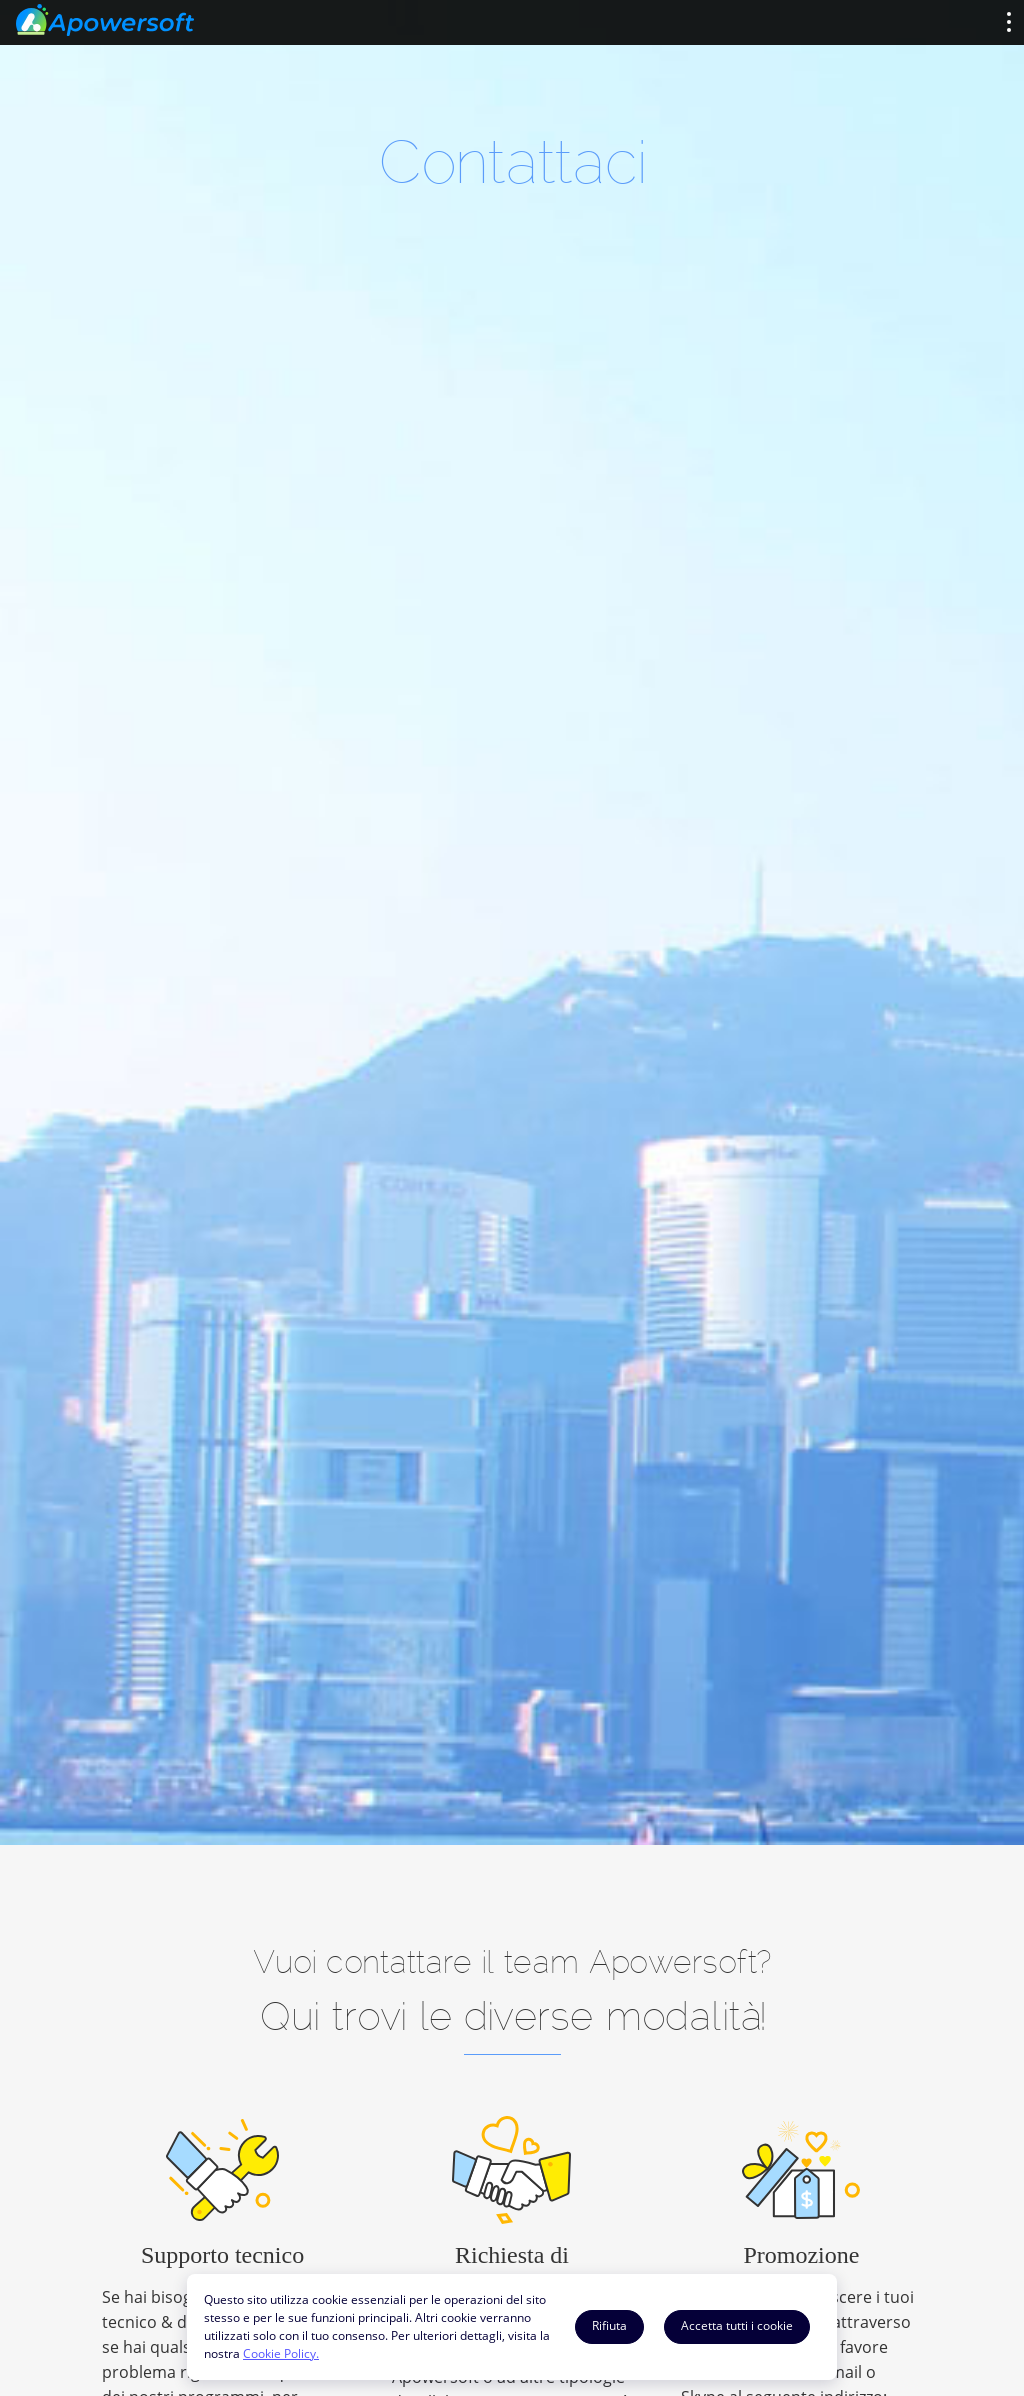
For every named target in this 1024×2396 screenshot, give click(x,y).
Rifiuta (609, 2325)
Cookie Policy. (281, 2353)
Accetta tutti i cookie (737, 2325)
